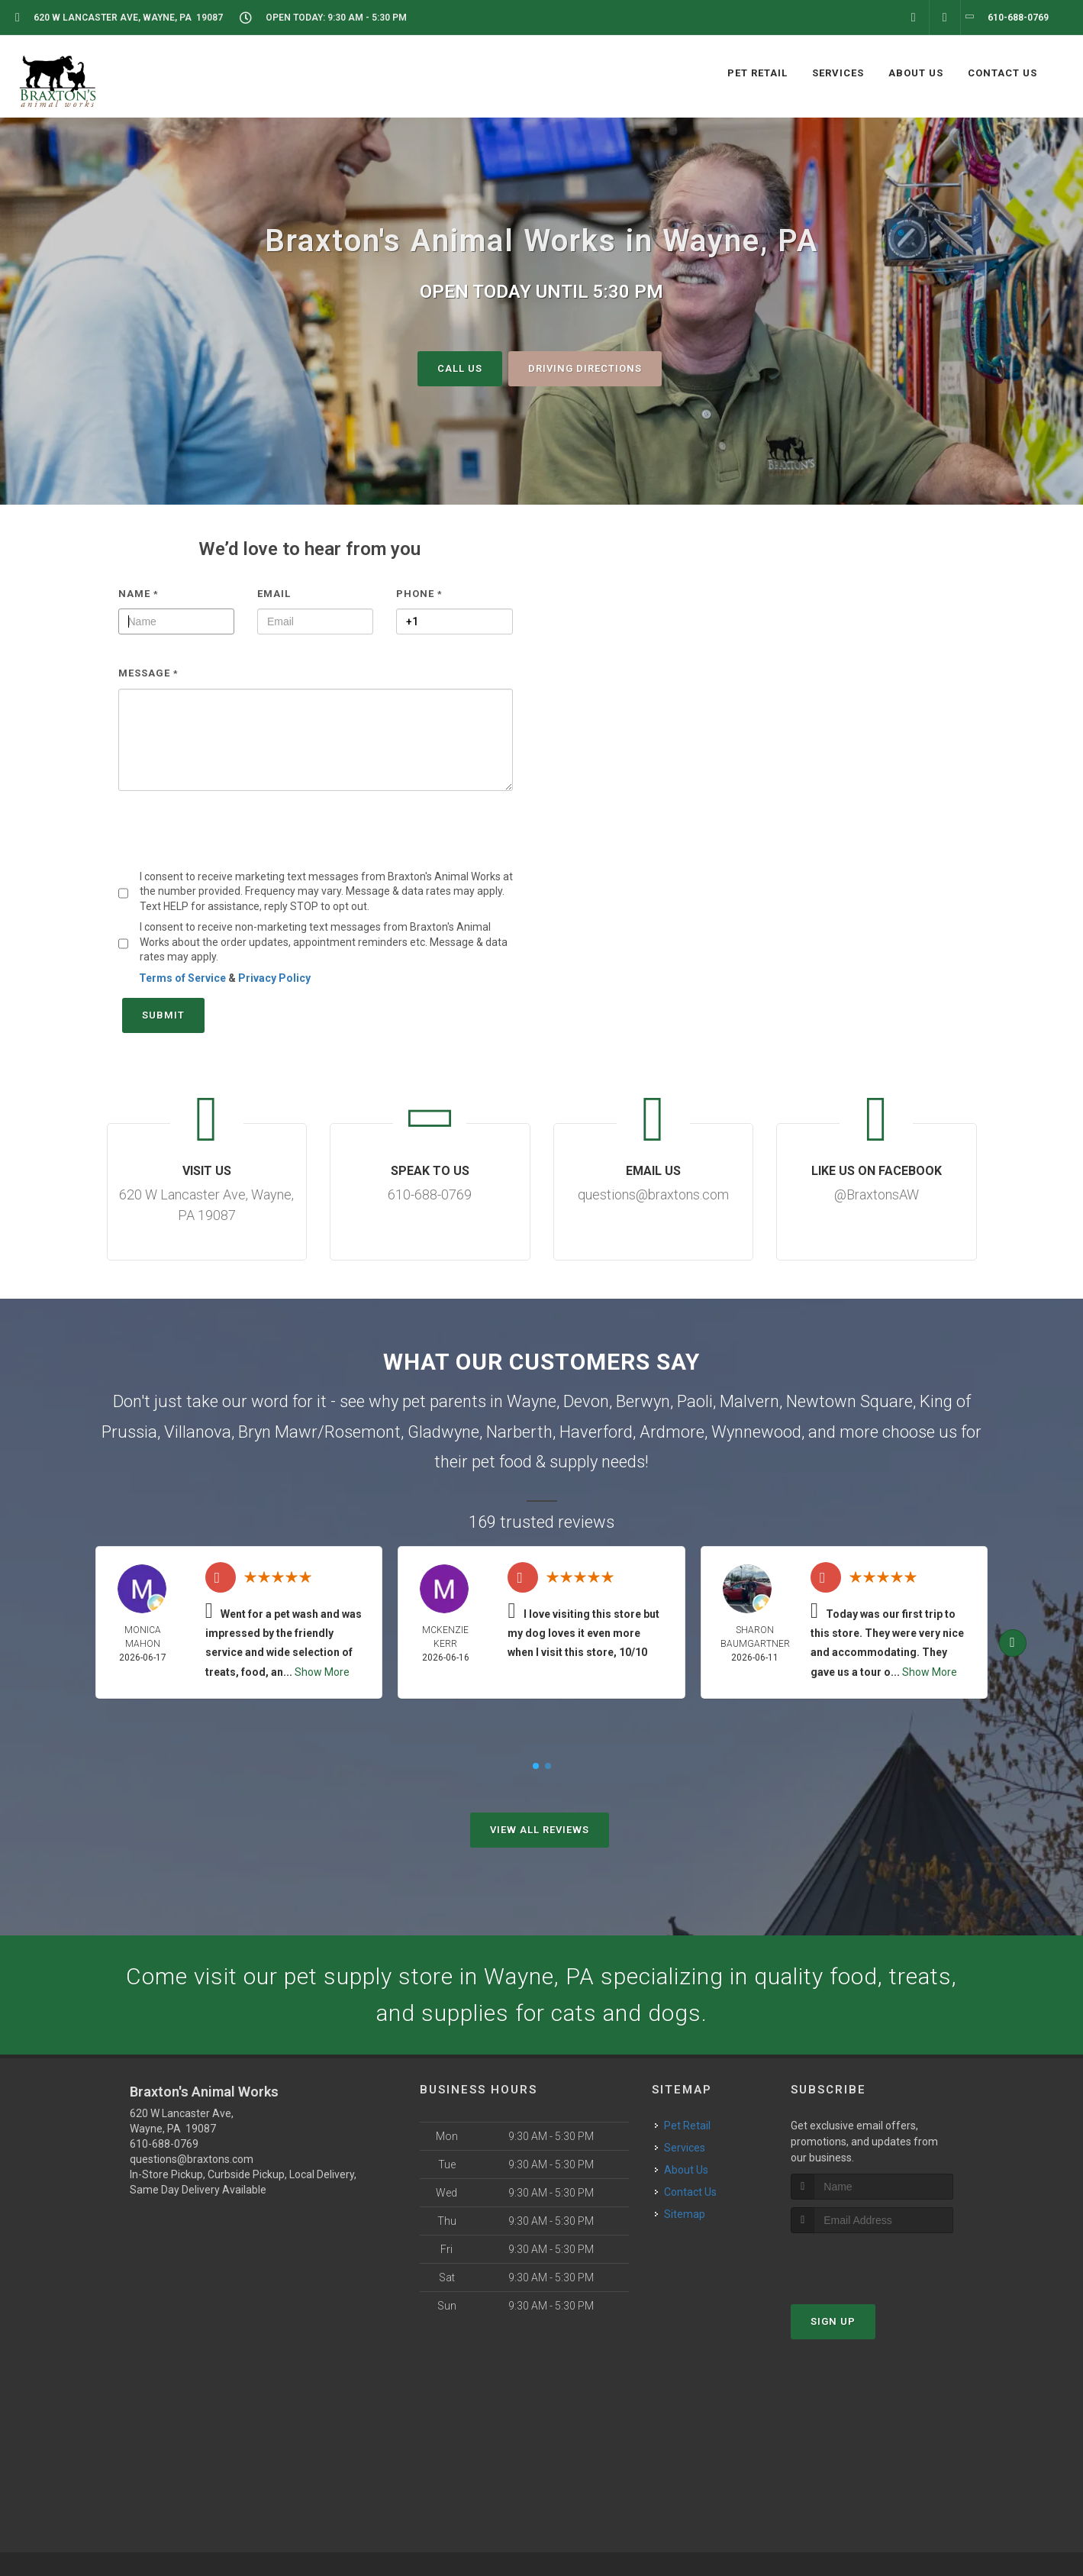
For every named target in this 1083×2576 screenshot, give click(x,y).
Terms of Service (182, 978)
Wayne (531, 1401)
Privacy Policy (274, 978)
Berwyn (643, 1401)
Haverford (596, 1431)
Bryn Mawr (277, 1431)
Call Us (459, 367)
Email (274, 593)
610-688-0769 (164, 2144)
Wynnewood (756, 1431)
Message (148, 673)
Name (138, 593)
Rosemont (362, 1431)
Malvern (749, 1401)
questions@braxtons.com (191, 2159)
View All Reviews (539, 1829)
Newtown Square (849, 1401)
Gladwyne (443, 1431)
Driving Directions (585, 367)
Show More (322, 1671)
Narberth (519, 1431)
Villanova (197, 1431)
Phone (419, 593)
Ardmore (672, 1431)
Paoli (695, 1401)
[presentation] (234, 840)
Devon (586, 1401)
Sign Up (833, 2320)
